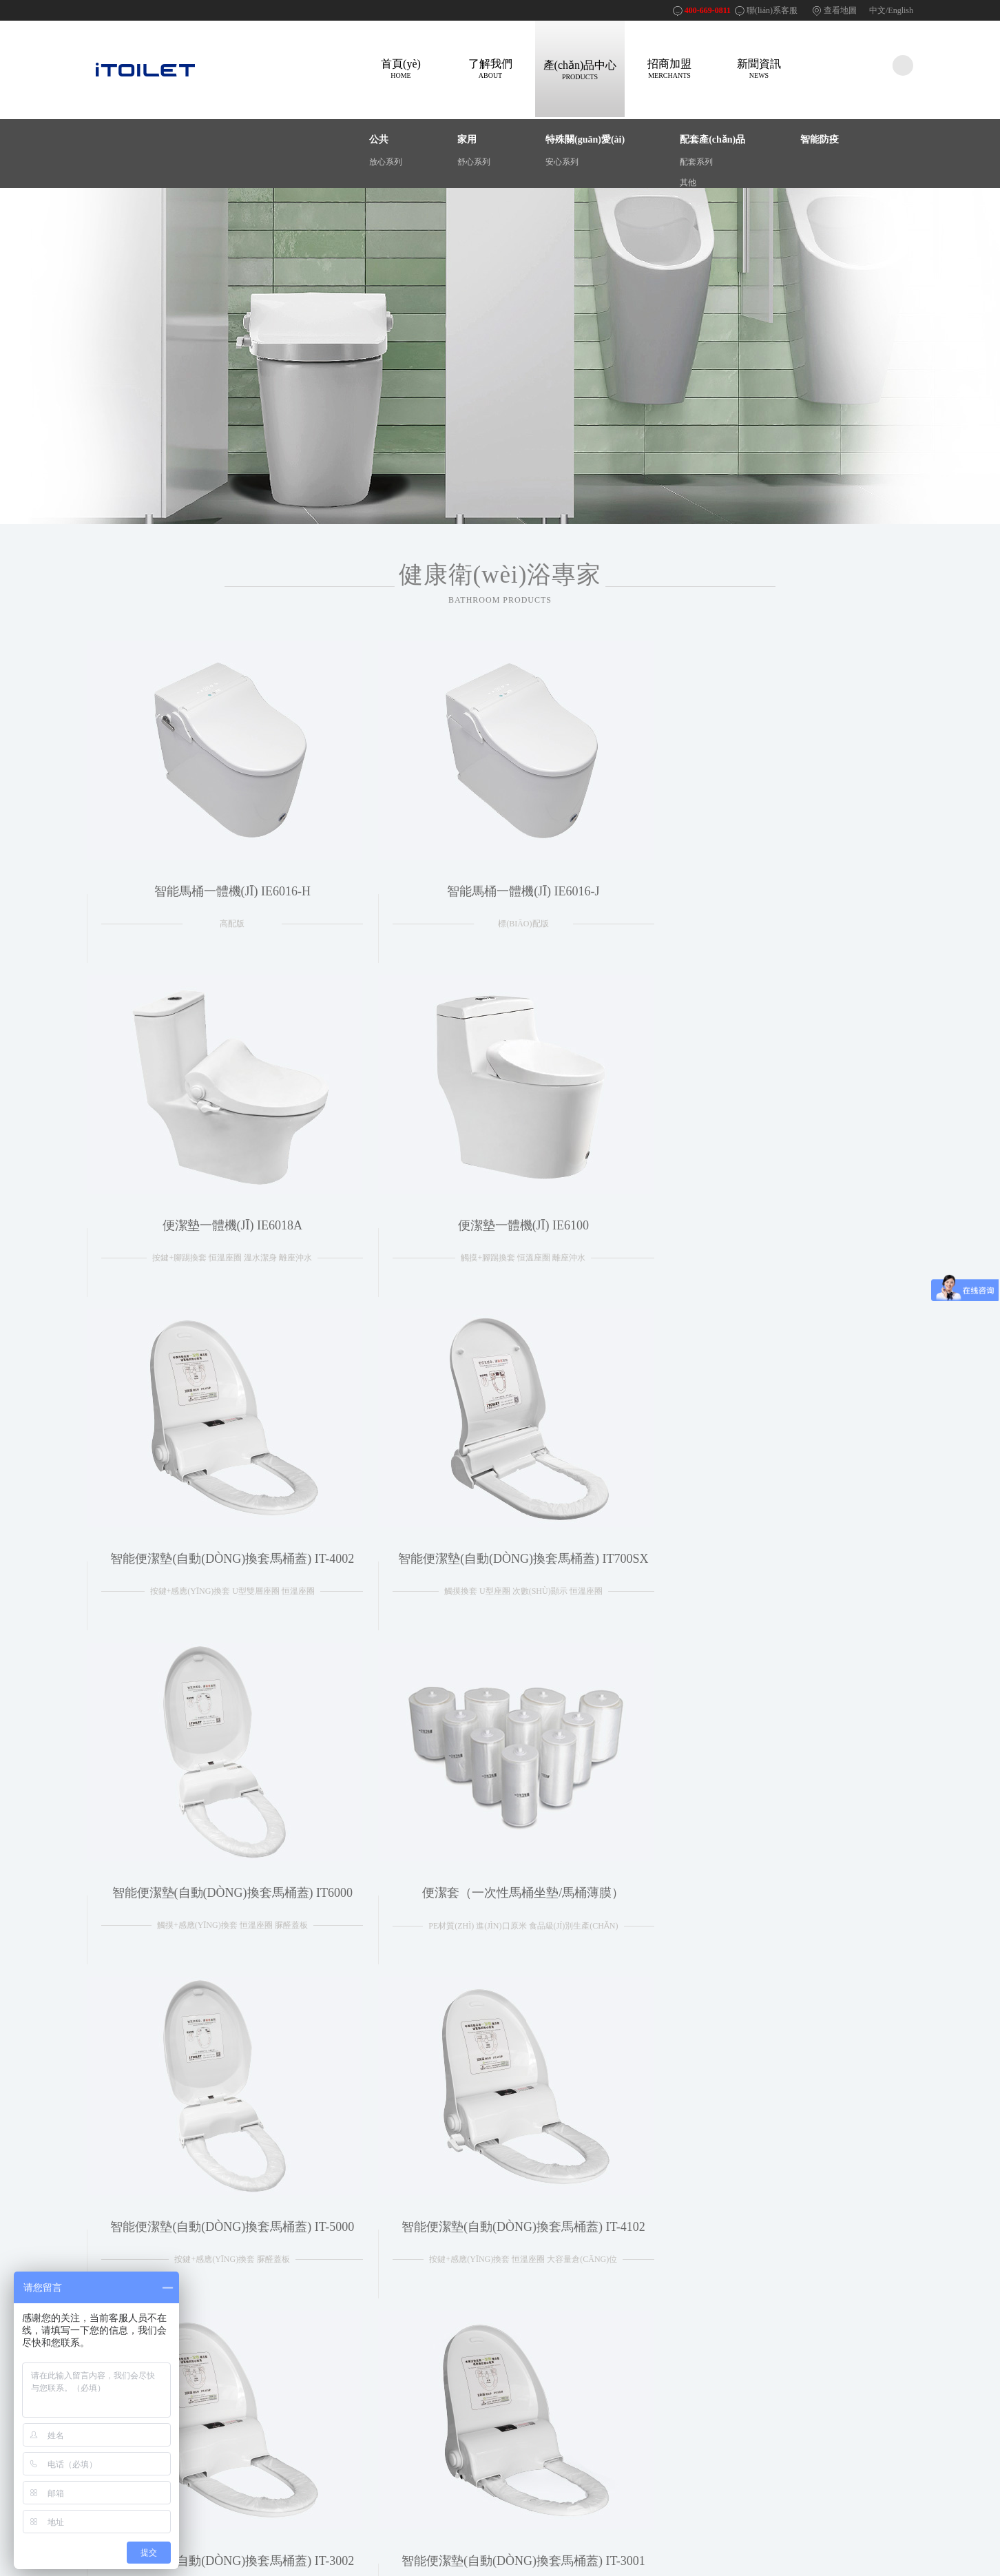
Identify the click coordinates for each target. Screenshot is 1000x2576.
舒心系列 (473, 162)
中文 (877, 10)
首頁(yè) (401, 68)
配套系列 (696, 162)
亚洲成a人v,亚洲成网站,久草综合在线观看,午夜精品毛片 (102, 2570)
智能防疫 (819, 139)
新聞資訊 (759, 68)
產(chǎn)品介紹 (217, 2382)
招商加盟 (669, 68)
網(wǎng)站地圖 (322, 2399)
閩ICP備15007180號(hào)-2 (663, 2525)
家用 (467, 139)
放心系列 (385, 162)
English (900, 10)
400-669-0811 (708, 10)
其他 (688, 182)
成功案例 (206, 2399)
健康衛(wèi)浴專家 (500, 583)
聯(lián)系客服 (772, 10)
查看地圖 (840, 10)
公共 (378, 139)
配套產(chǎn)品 (712, 139)
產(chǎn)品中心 (580, 70)
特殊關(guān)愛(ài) (585, 139)
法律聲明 (309, 2382)
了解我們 (490, 68)
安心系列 (562, 162)
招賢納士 (309, 2416)
